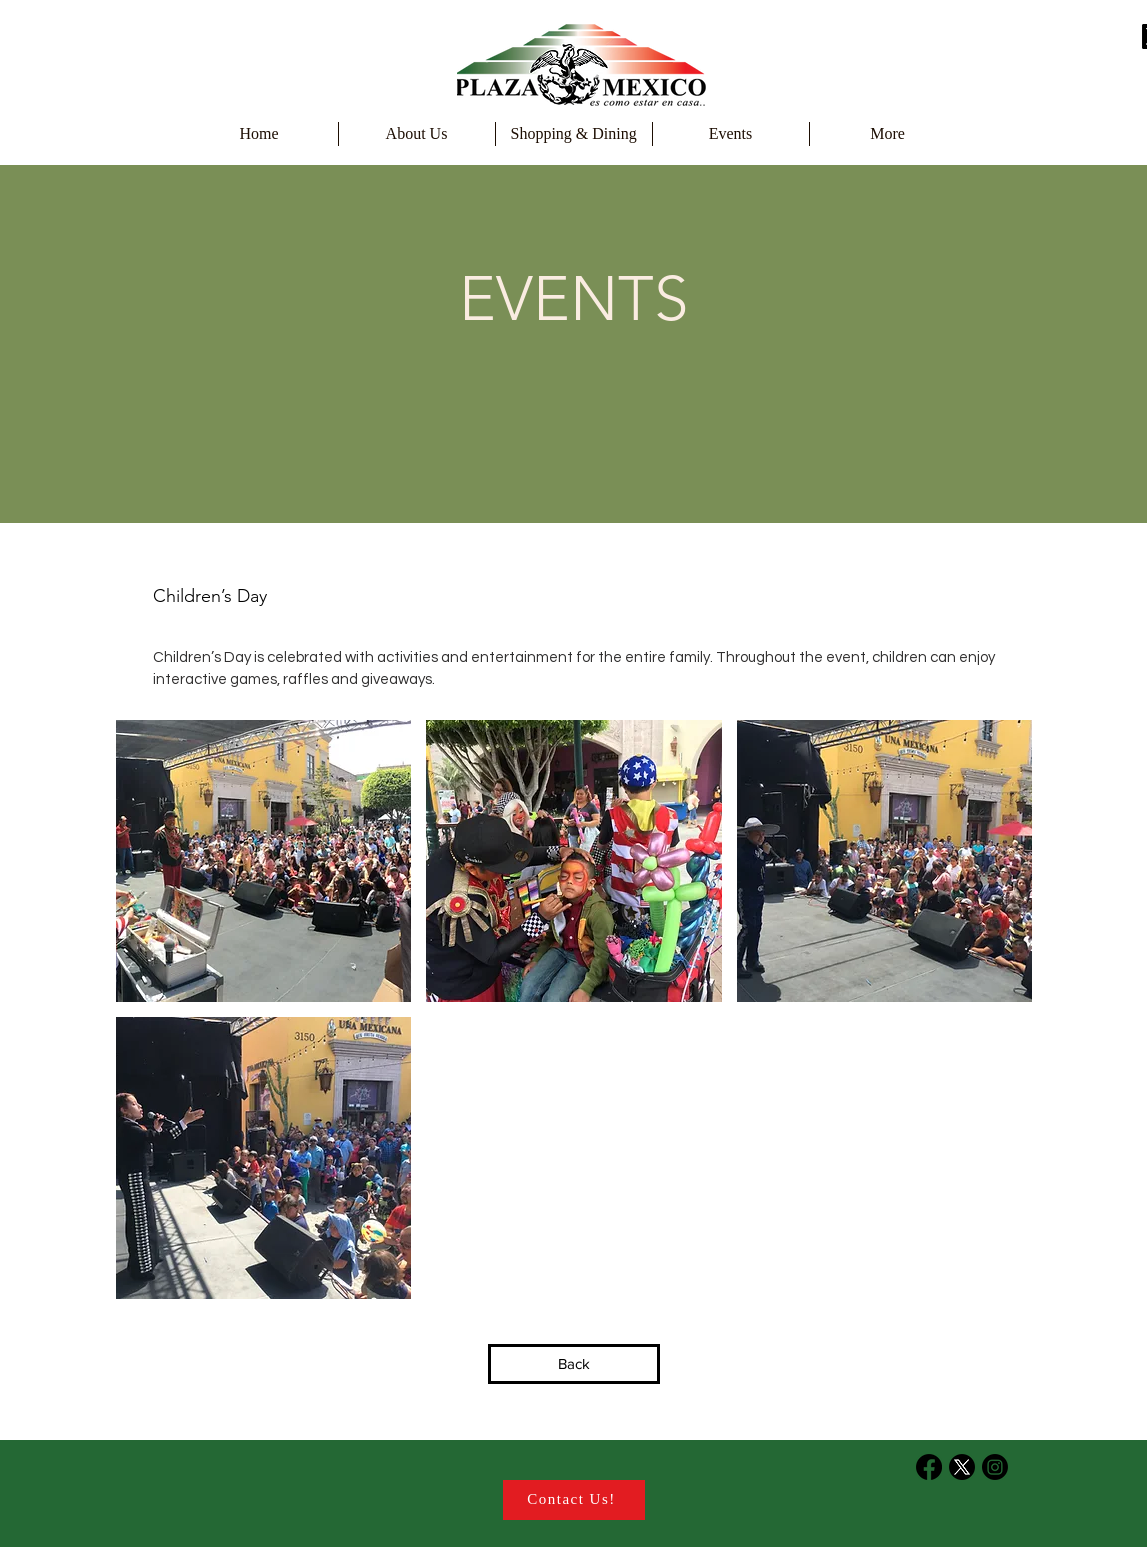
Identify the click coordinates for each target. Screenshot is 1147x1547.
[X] (962, 1467)
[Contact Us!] (574, 1500)
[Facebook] (929, 1467)
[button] (264, 861)
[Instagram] (995, 1467)
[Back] (574, 1364)
